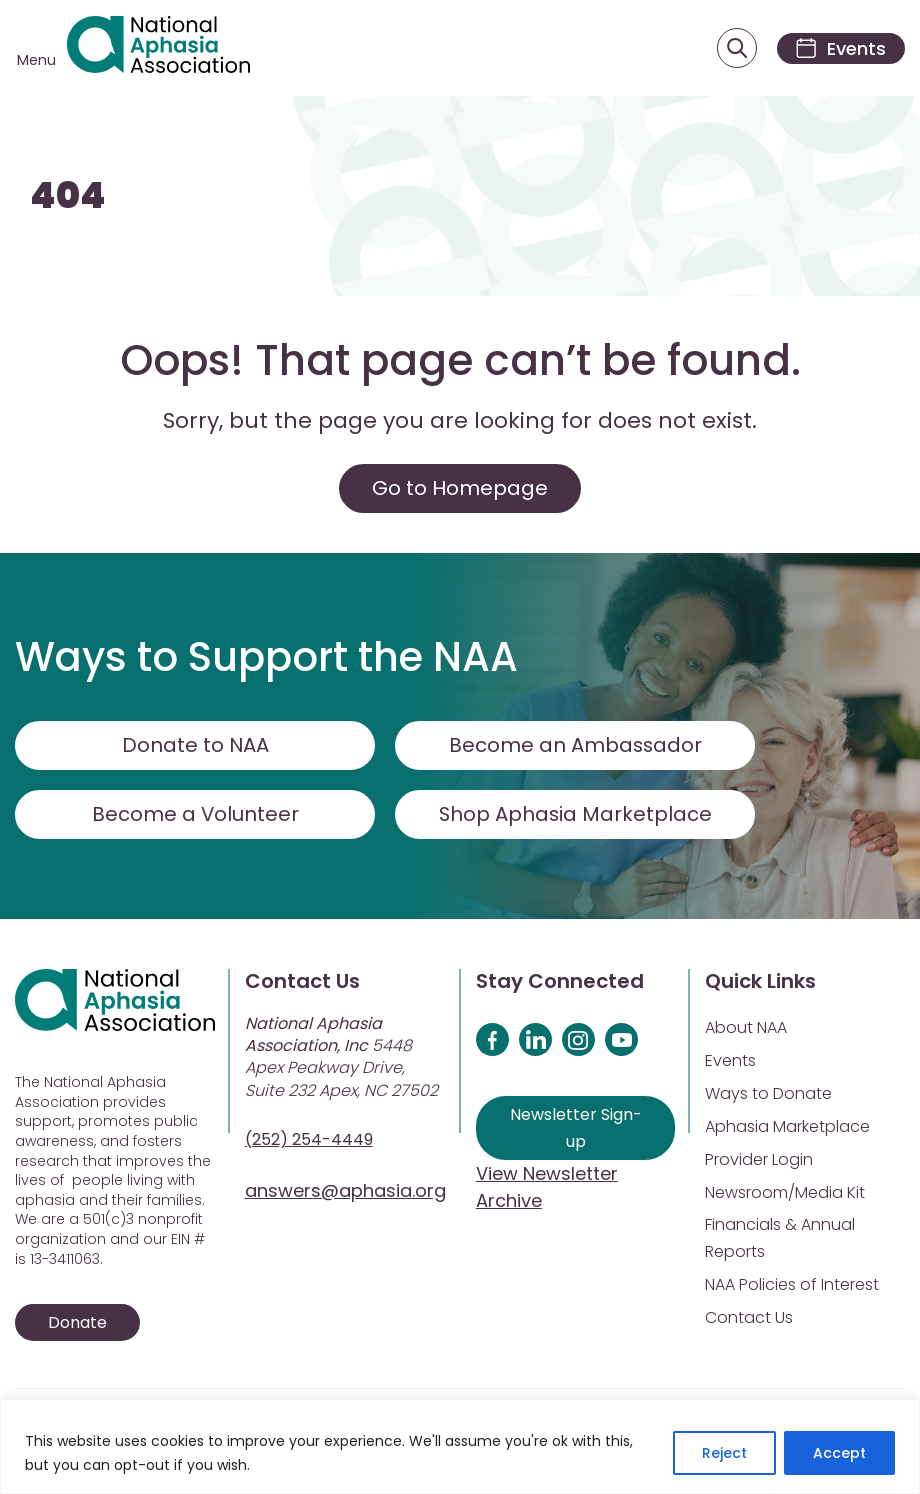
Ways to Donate (768, 1094)
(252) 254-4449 (309, 1140)
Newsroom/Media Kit (785, 1193)
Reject (724, 1453)
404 (68, 197)
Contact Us (749, 1318)
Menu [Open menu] (36, 60)
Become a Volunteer (195, 815)
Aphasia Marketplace (787, 1127)
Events (730, 1061)
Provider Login (759, 1160)
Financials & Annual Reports (780, 1239)
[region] (460, 1446)
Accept (839, 1453)
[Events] (838, 48)
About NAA (746, 1028)
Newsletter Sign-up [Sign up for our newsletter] (576, 1129)
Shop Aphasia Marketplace (575, 815)
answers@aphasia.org (345, 1191)
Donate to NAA (195, 746)
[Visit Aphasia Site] (160, 48)
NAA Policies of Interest (792, 1285)
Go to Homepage (460, 489)
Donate (77, 1323)
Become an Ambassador (575, 746)
